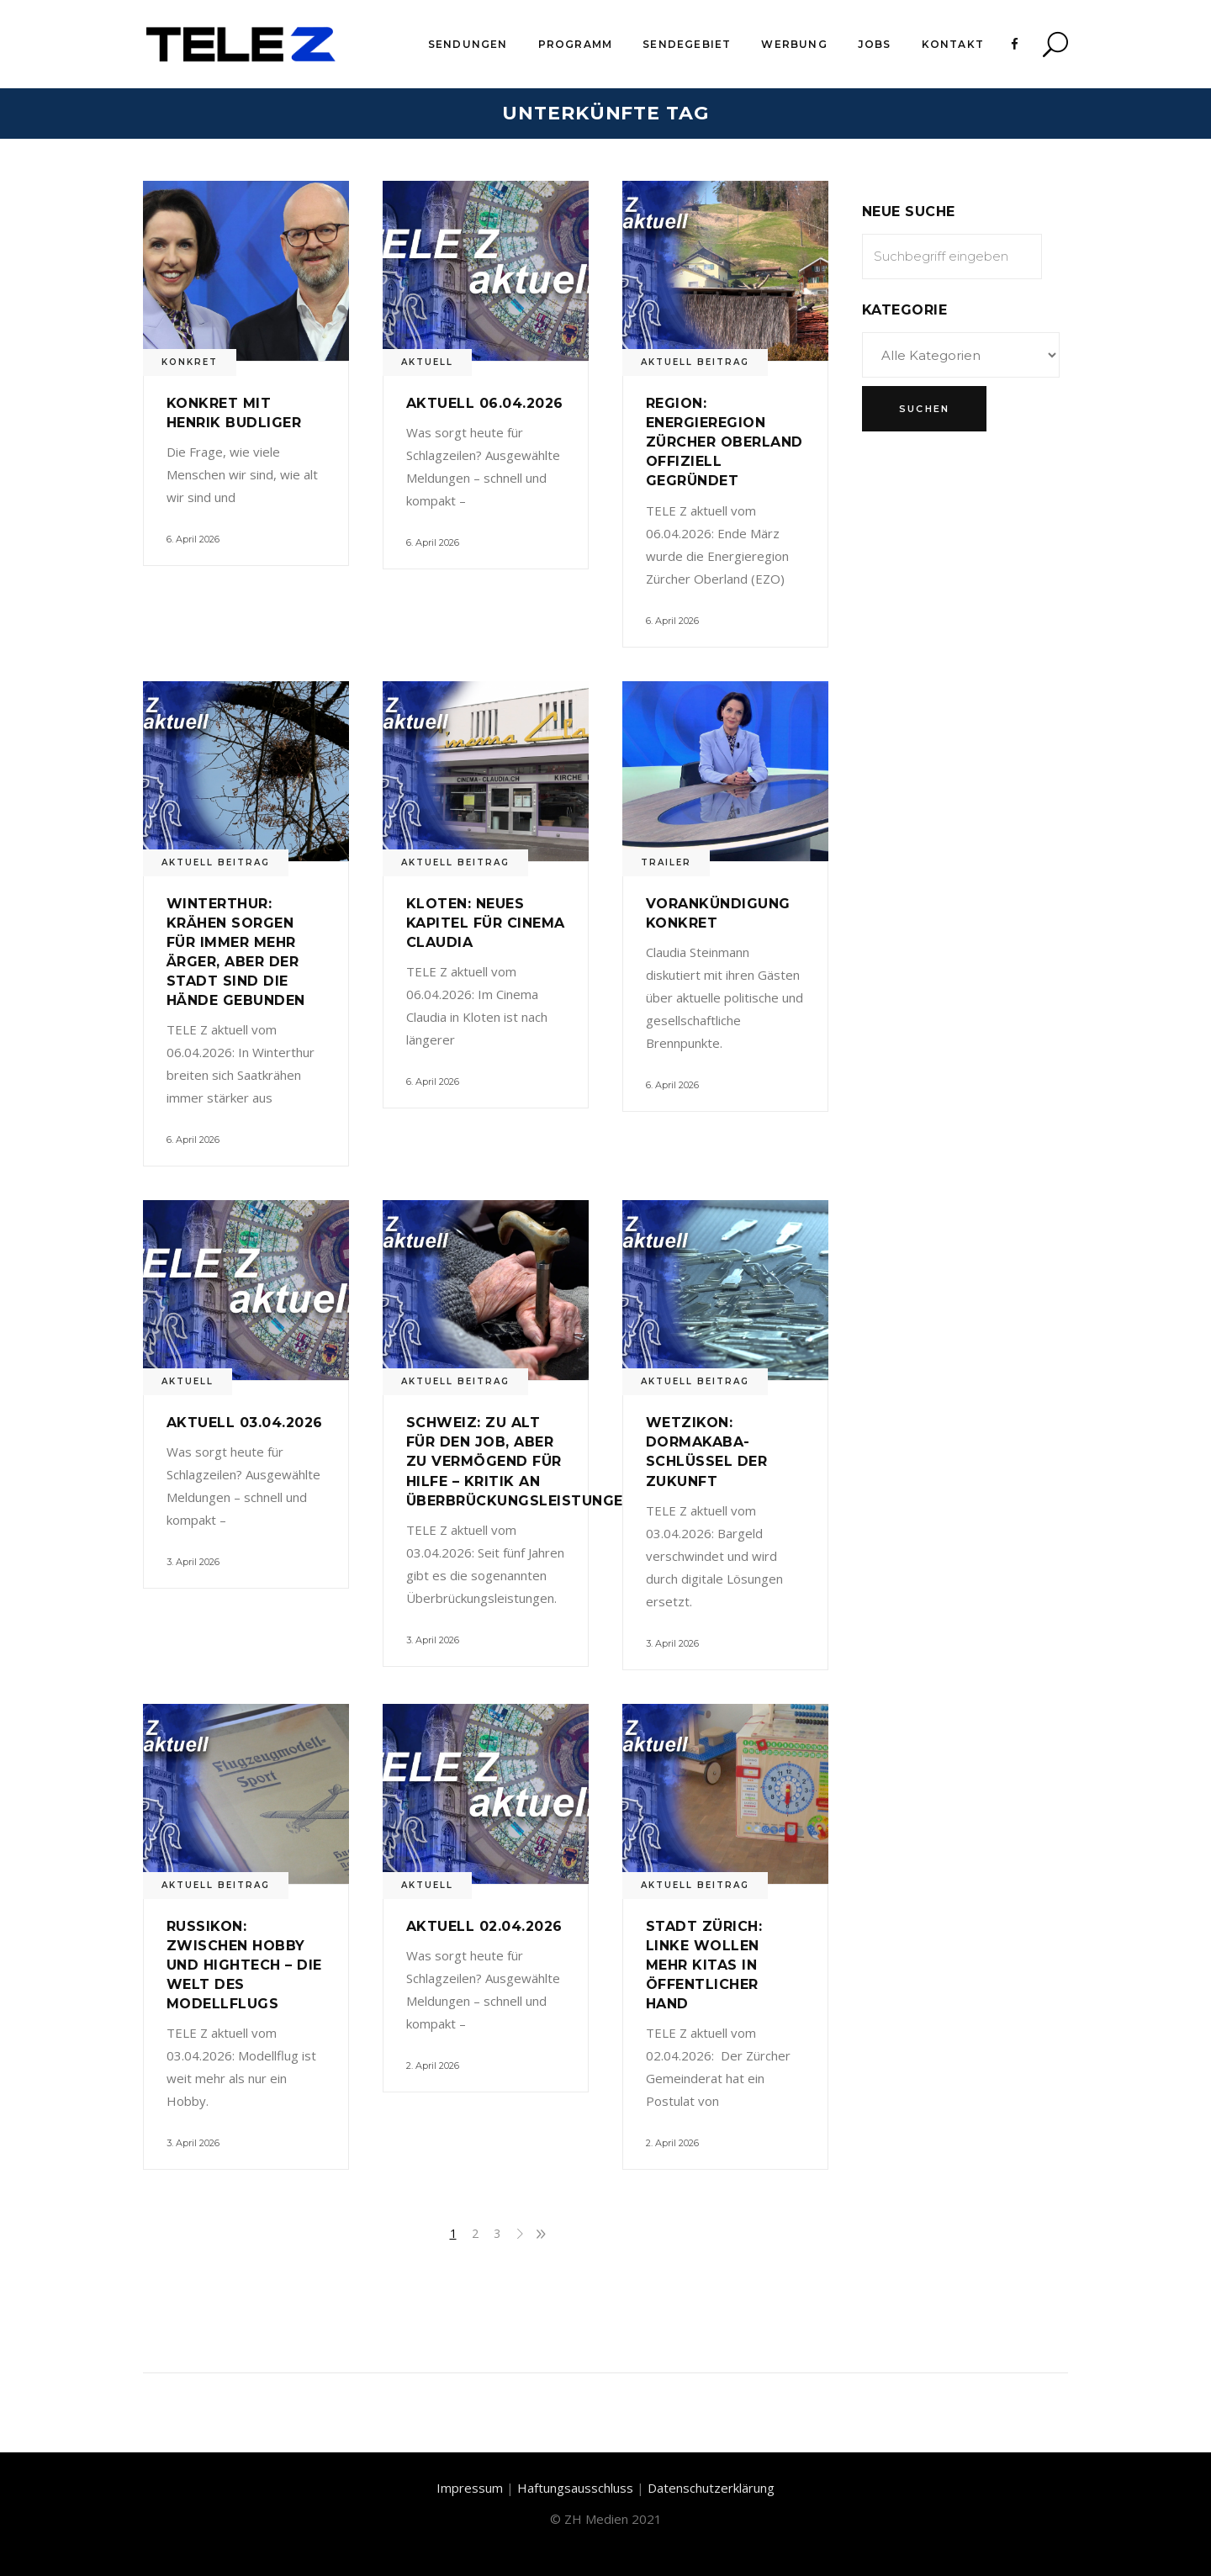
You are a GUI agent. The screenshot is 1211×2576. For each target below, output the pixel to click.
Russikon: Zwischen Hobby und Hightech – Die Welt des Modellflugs (244, 1965)
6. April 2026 (193, 539)
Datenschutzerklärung (711, 2487)
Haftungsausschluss (575, 2487)
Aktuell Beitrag (695, 362)
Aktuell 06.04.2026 (484, 403)
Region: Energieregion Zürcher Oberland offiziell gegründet (724, 442)
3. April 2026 (193, 1562)
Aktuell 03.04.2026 (245, 1423)
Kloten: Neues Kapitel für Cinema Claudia (485, 923)
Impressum (469, 2487)
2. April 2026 (432, 2065)
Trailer (666, 862)
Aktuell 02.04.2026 (484, 1926)
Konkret (189, 362)
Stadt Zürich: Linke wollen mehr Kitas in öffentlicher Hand (704, 1965)
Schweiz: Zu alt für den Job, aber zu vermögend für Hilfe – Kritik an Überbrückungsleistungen (519, 1461)
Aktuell (427, 362)
